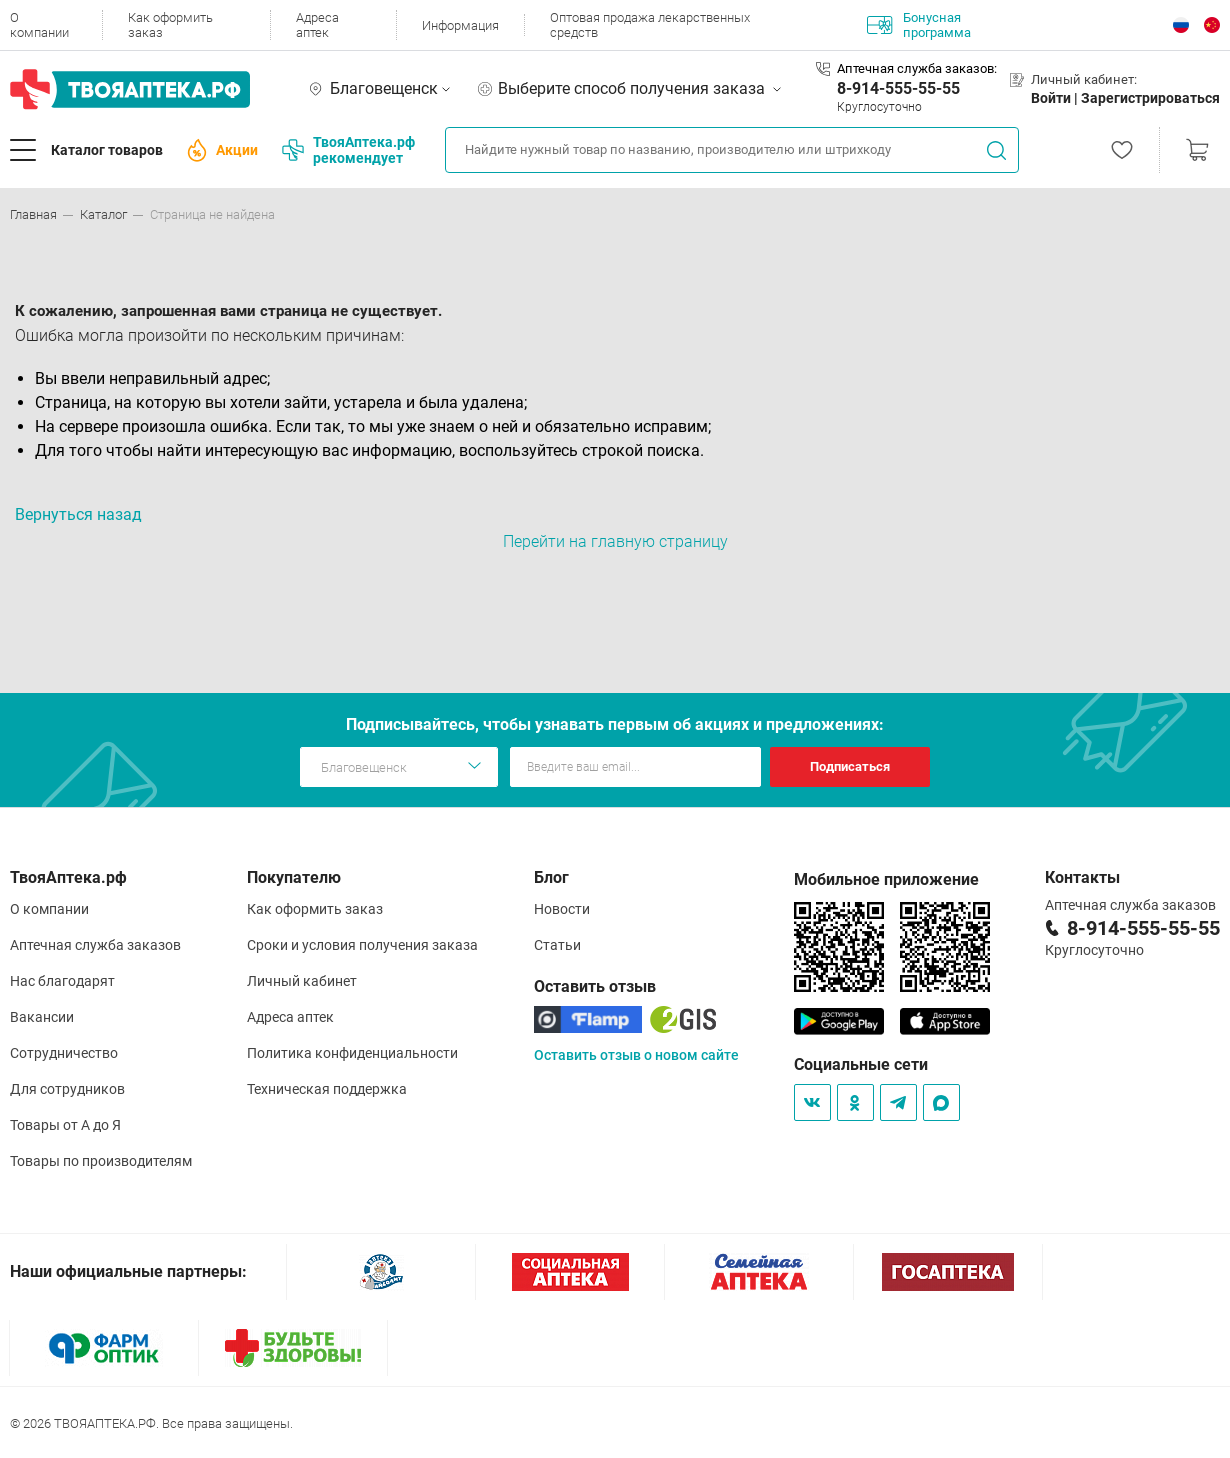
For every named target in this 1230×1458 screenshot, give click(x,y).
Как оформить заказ (170, 25)
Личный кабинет (302, 981)
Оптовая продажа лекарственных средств (650, 25)
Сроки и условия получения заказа (362, 945)
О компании (39, 25)
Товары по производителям (101, 1161)
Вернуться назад (78, 514)
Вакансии (42, 1017)
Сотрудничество (64, 1053)
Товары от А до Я (65, 1125)
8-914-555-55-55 (898, 88)
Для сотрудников (67, 1089)
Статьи (557, 945)
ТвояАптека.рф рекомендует (348, 150)
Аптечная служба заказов (95, 945)
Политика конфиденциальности (352, 1053)
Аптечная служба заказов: (917, 68)
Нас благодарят (62, 981)
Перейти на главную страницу (615, 541)
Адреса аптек (317, 25)
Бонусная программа (919, 25)
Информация (460, 25)
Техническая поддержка (327, 1089)
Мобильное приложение (886, 879)
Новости (562, 909)
